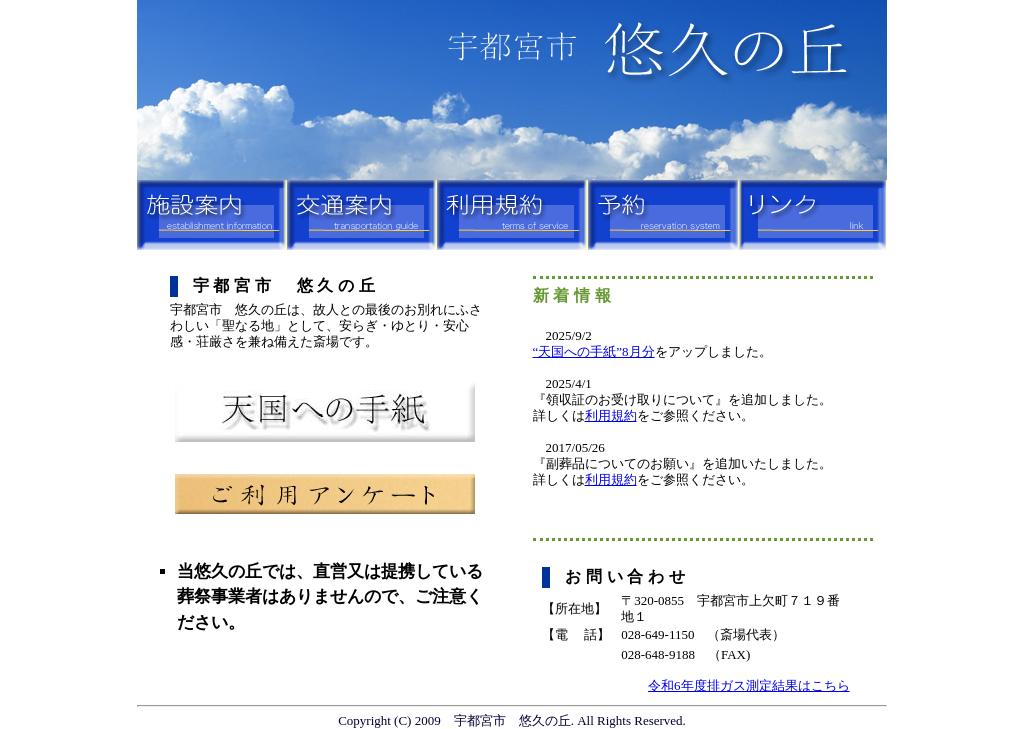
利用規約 (611, 415)
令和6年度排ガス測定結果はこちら (749, 685)
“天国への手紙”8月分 (594, 351)
